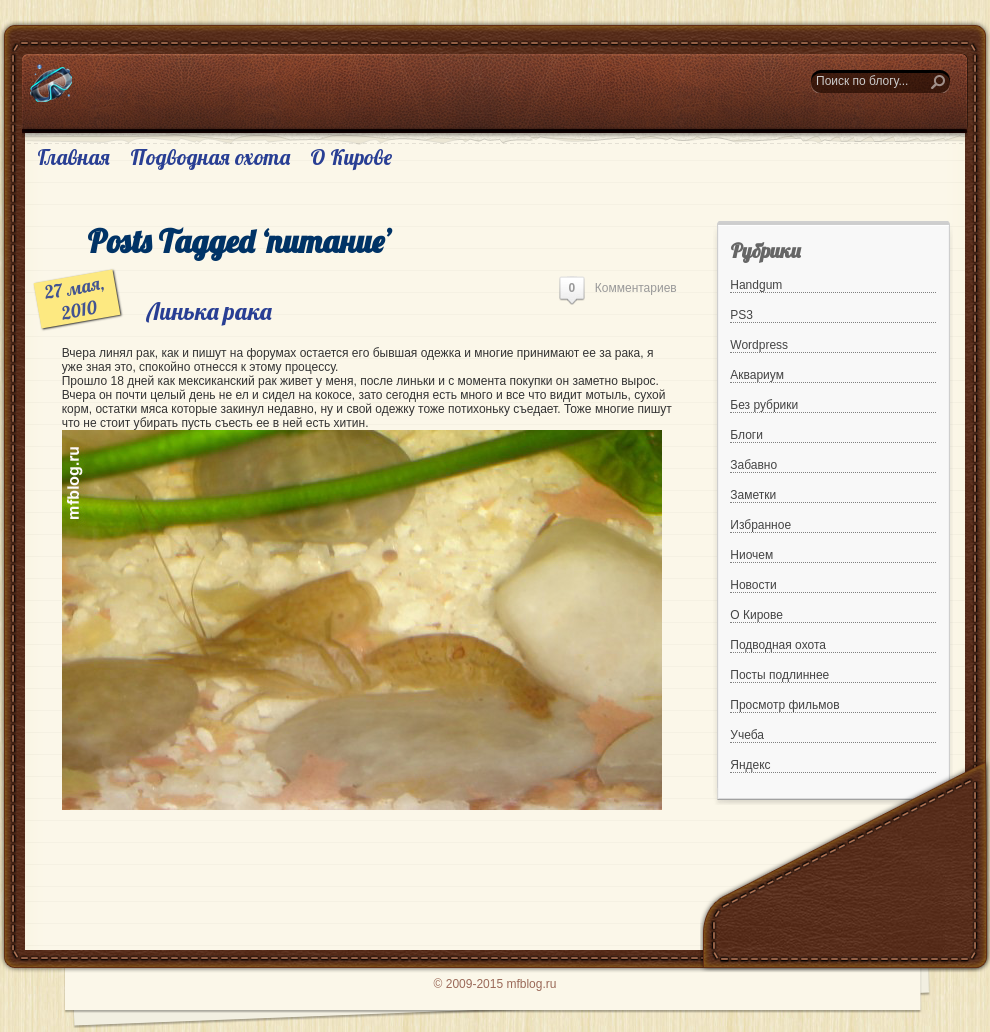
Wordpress (759, 345)
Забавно (753, 465)
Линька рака (209, 311)
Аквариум (757, 375)
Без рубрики (764, 405)
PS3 (741, 315)
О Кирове (351, 157)
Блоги (746, 435)
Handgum (756, 285)
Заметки (753, 495)
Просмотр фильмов (784, 705)
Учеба (747, 735)
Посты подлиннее (779, 675)
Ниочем (751, 555)
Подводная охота (210, 157)
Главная (73, 157)
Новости (753, 585)
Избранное (760, 525)
